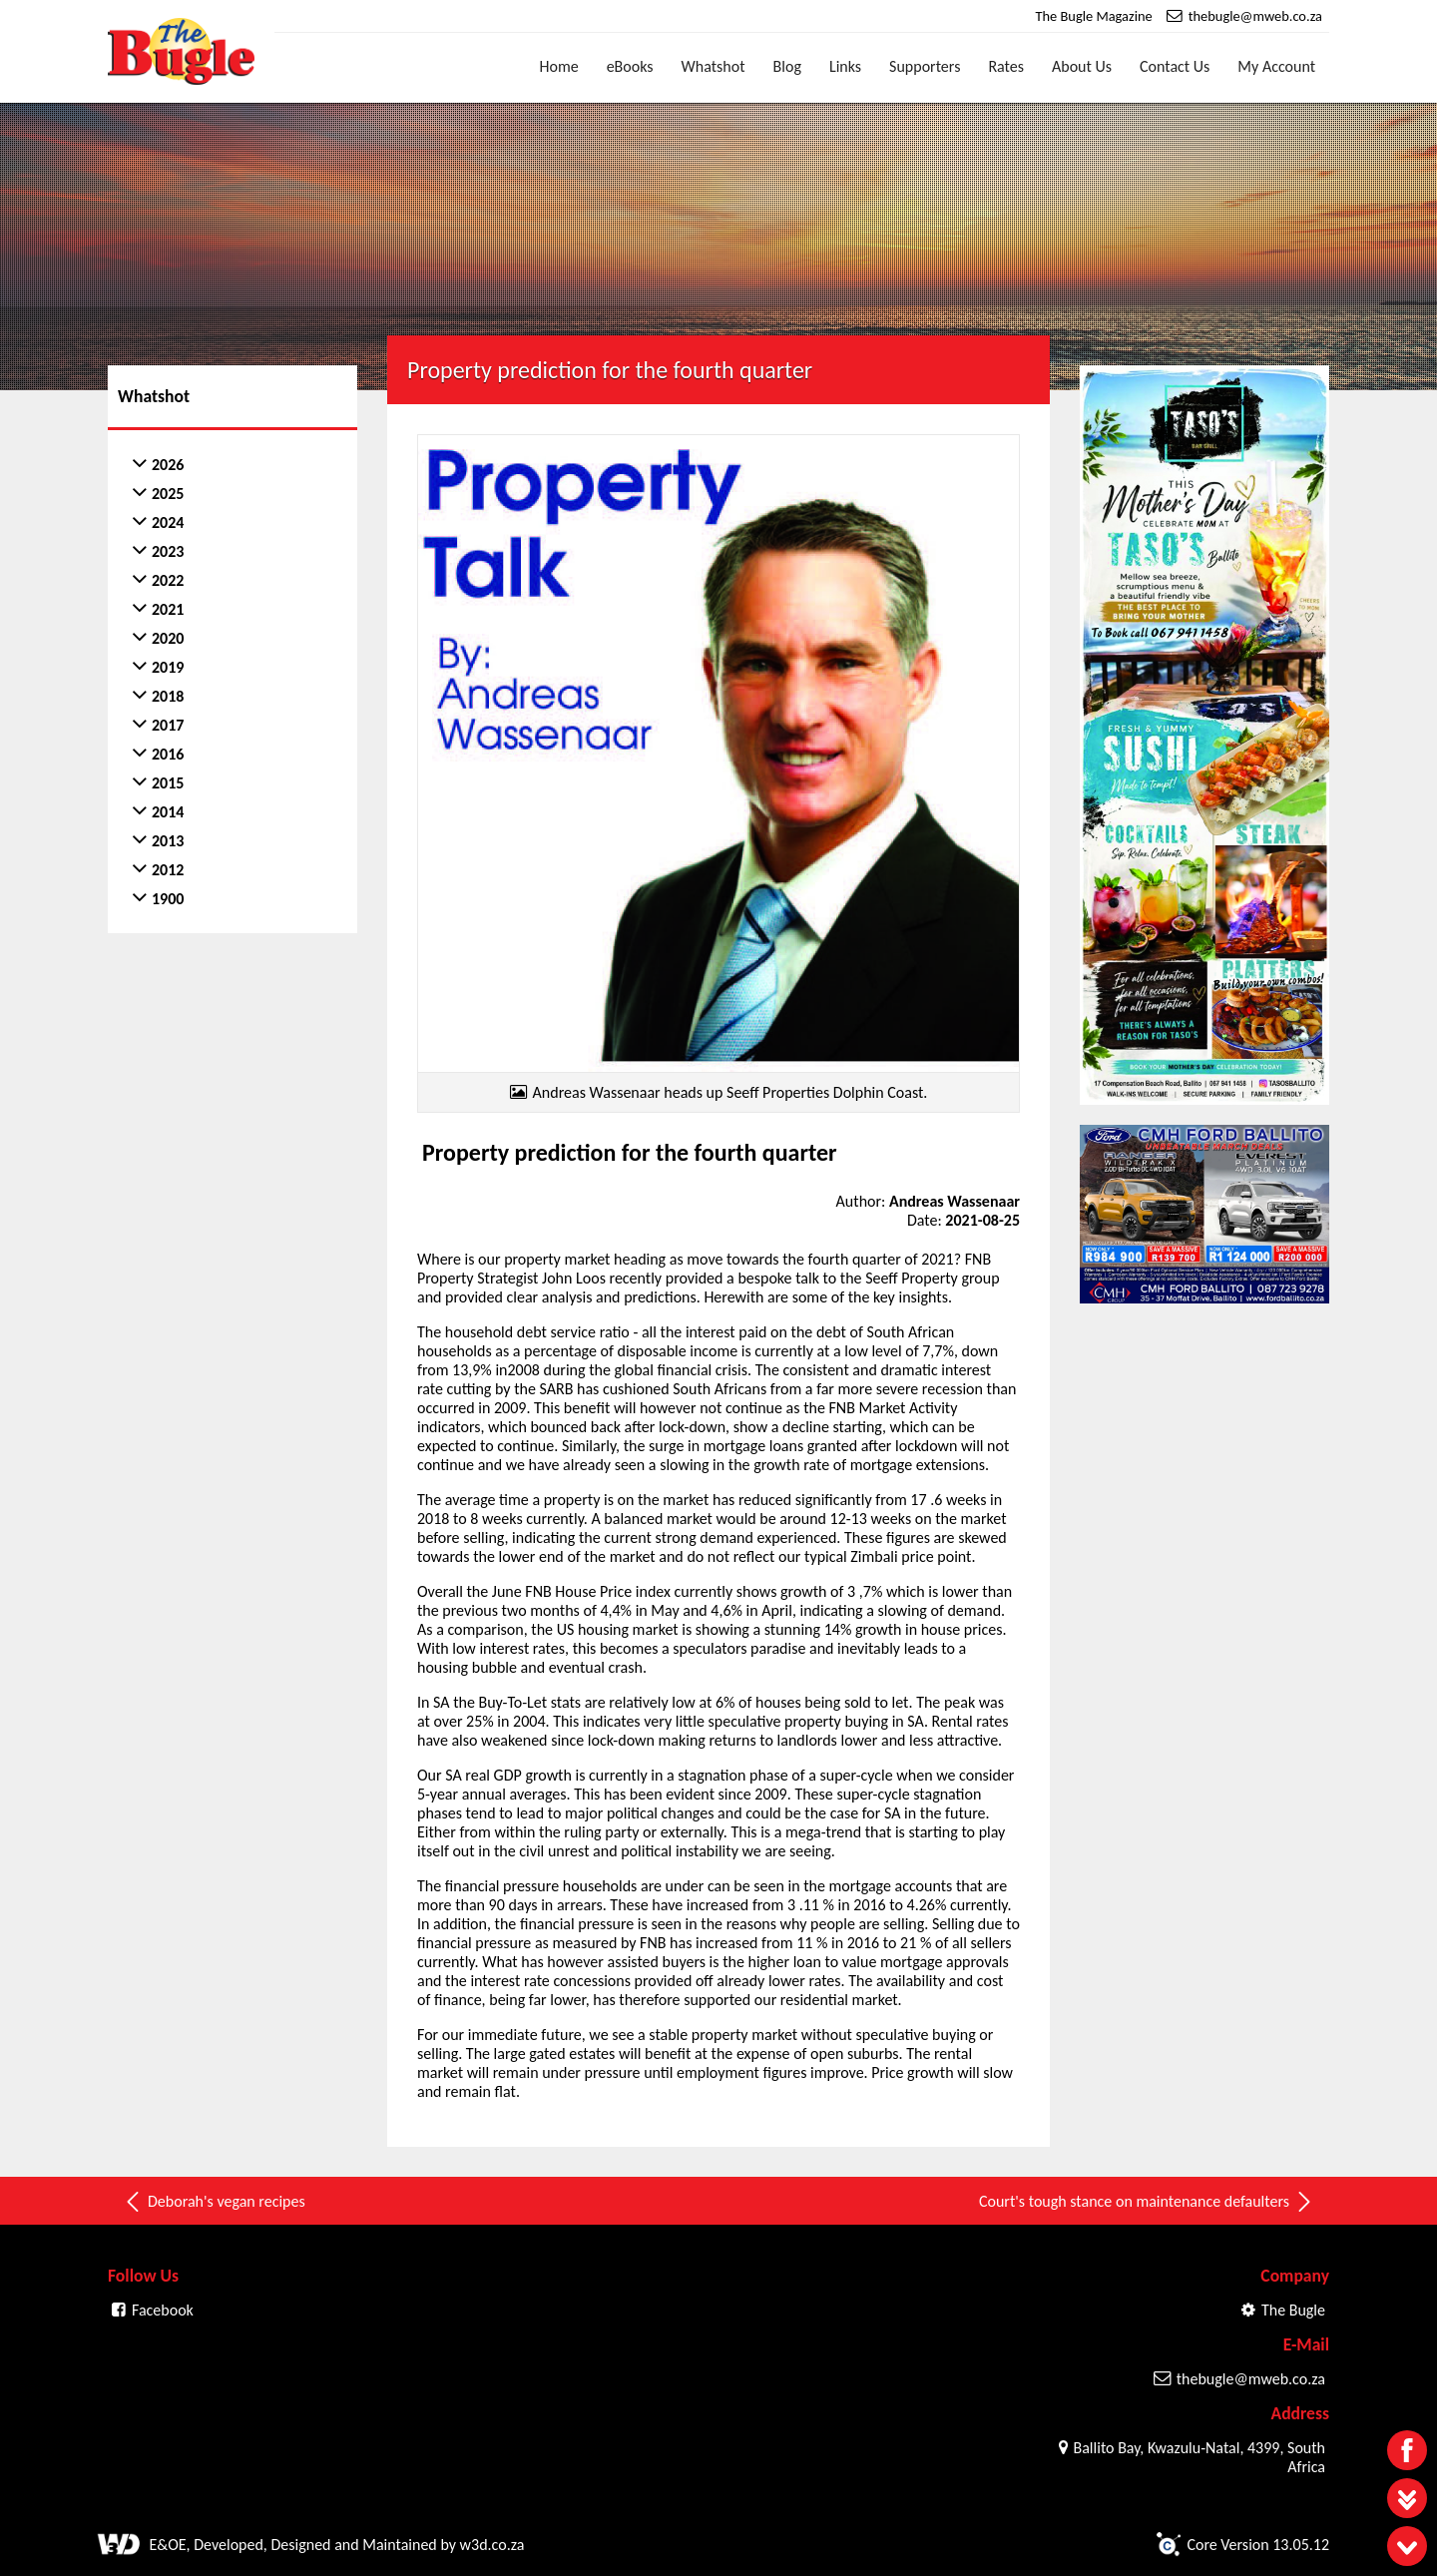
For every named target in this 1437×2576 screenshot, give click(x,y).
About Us (1082, 66)
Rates (1006, 66)
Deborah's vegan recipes (214, 2199)
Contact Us (1174, 66)
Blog (787, 66)
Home (559, 66)
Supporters (924, 66)
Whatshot (713, 66)
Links (845, 66)
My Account (1276, 66)
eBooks (630, 66)
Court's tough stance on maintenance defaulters (1146, 2199)
